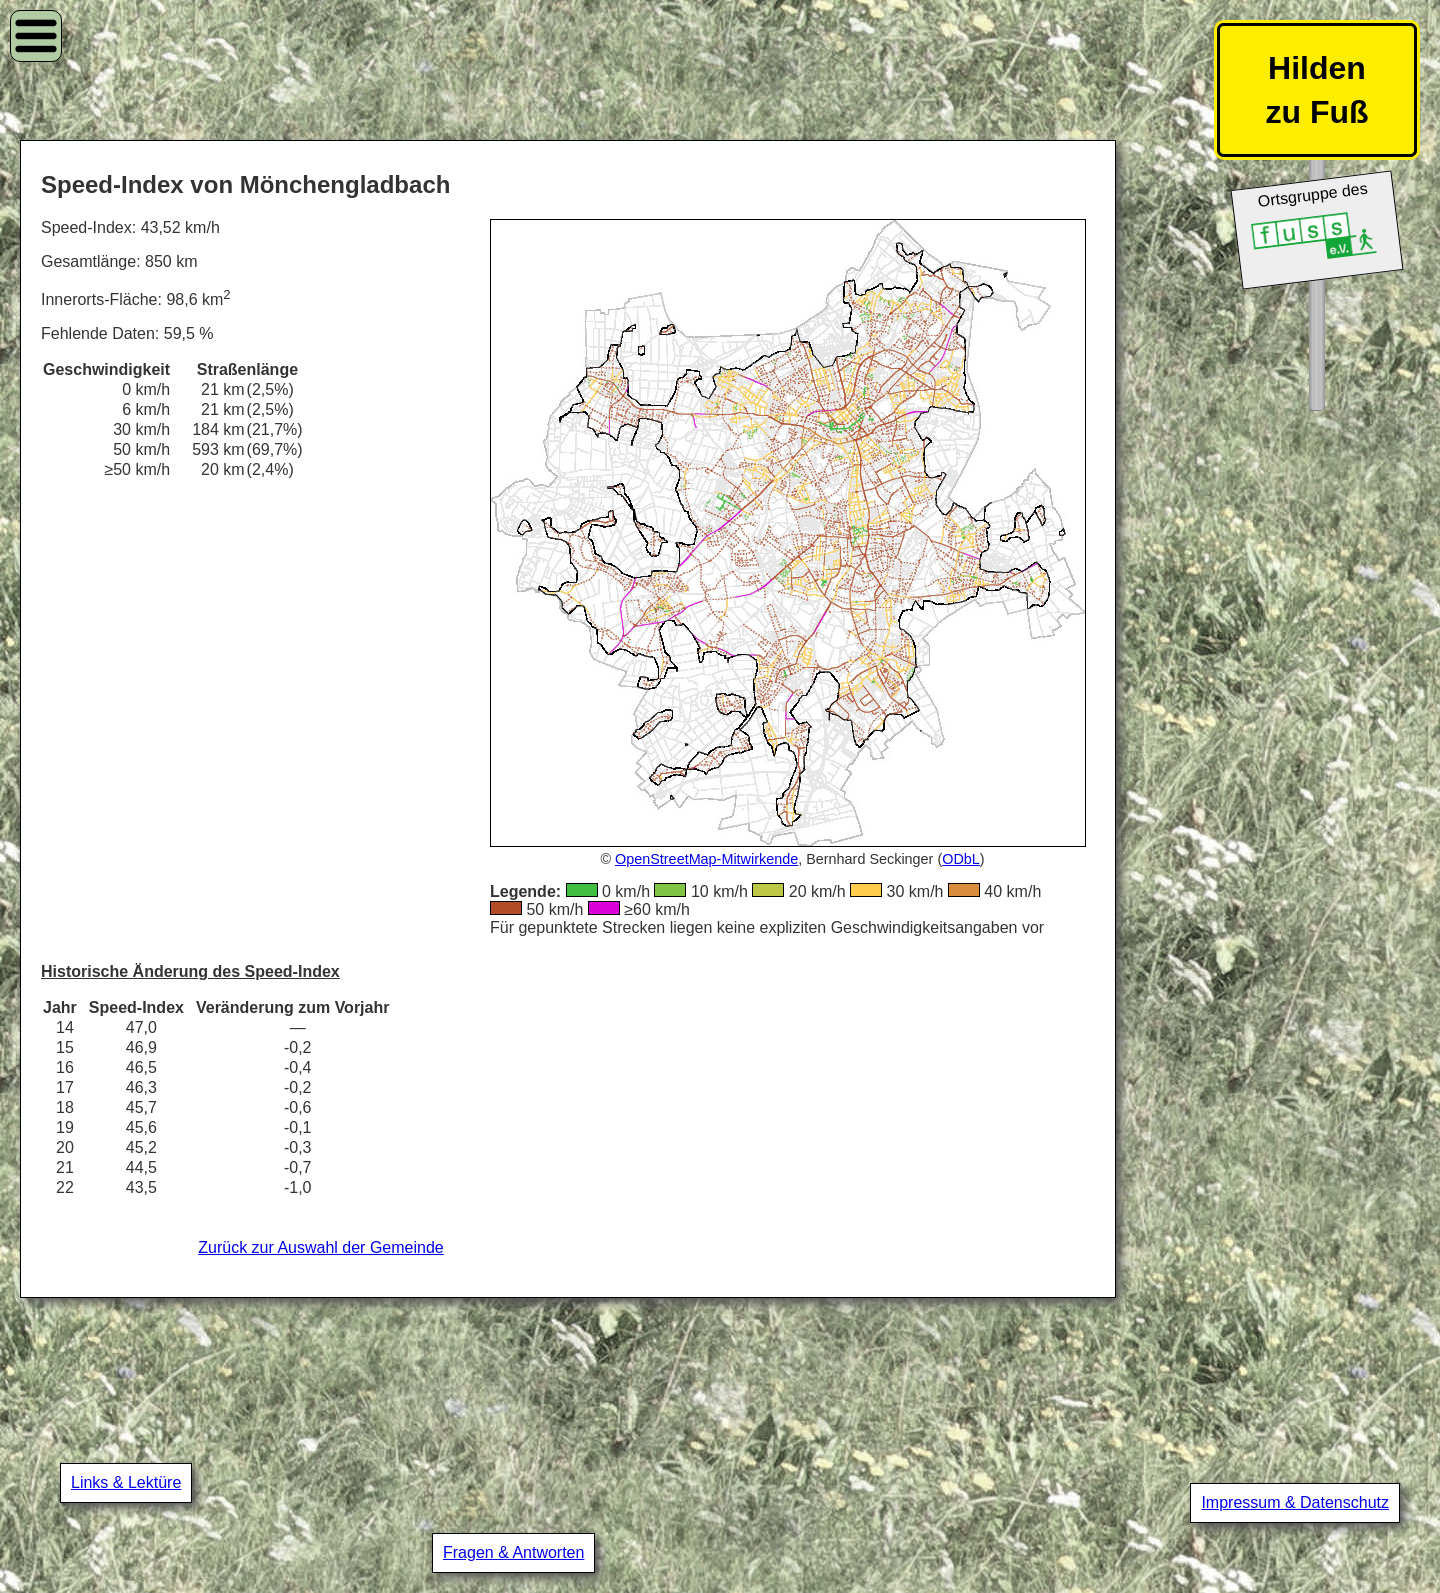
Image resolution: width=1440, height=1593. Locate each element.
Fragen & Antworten (513, 1552)
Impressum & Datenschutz (1295, 1502)
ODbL (961, 859)
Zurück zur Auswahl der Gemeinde (320, 1247)
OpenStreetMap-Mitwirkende (706, 859)
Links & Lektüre (126, 1482)
